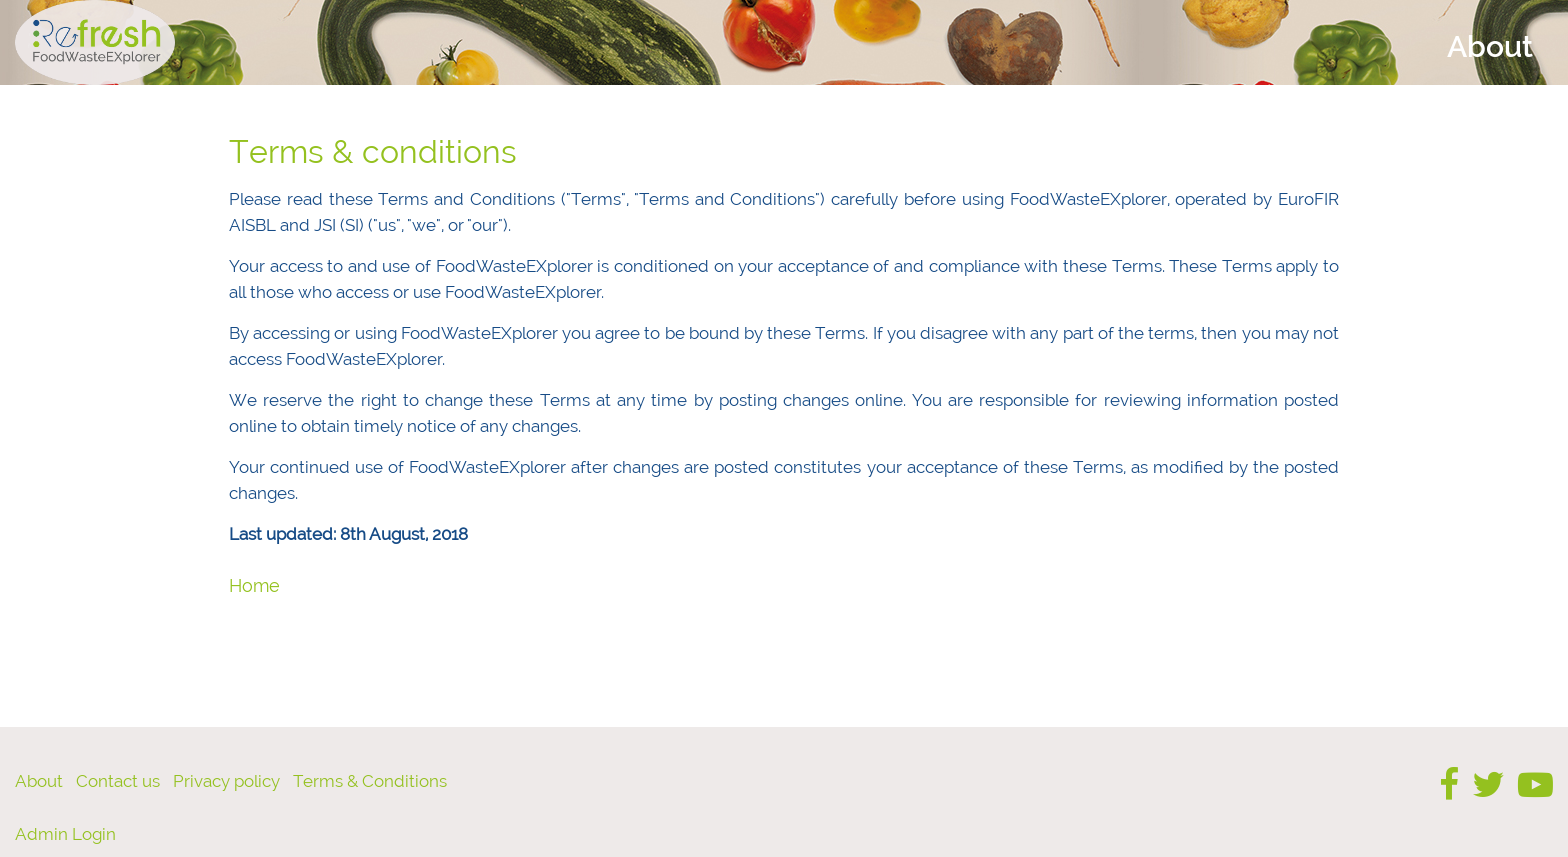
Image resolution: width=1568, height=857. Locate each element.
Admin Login (65, 834)
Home (254, 585)
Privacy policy (226, 781)
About (39, 781)
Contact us (118, 781)
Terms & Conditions (370, 781)
